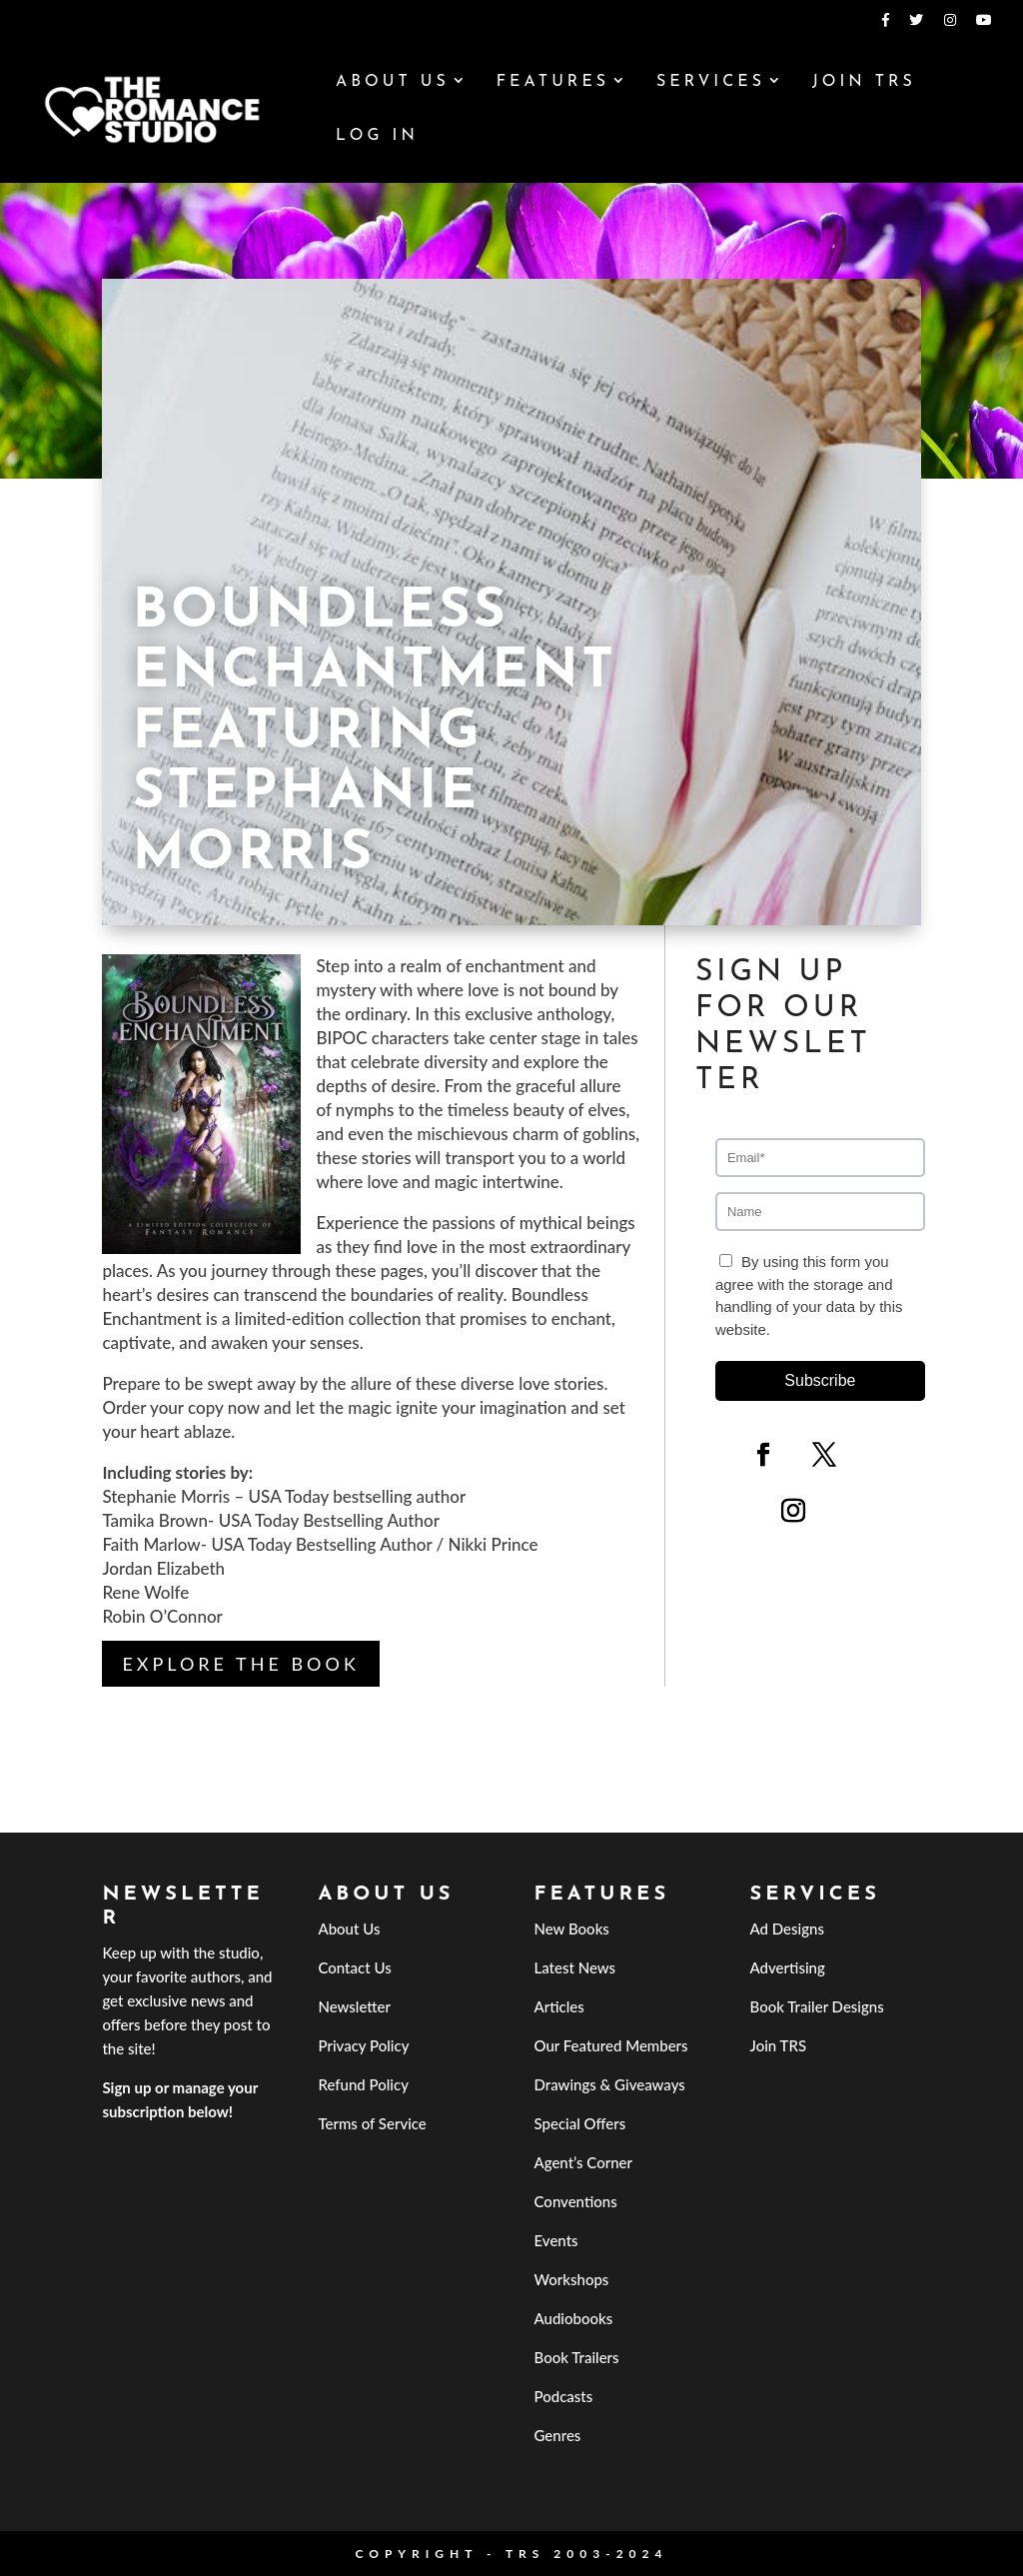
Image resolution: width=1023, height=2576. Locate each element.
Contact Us (354, 1967)
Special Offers (580, 2123)
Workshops (571, 2279)
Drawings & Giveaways (609, 2084)
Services (710, 82)
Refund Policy (363, 2084)
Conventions (575, 2201)
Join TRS (864, 82)
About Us (393, 82)
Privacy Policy (363, 2045)
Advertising (787, 1967)
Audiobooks (573, 2318)
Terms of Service (372, 2123)
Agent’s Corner (583, 2162)
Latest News (575, 1967)
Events (556, 2240)
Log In (377, 136)
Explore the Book (240, 1664)
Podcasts (563, 2396)
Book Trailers (576, 2357)
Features (553, 82)
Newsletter (354, 2006)
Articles (559, 2006)
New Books (571, 1928)
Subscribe (819, 1380)
